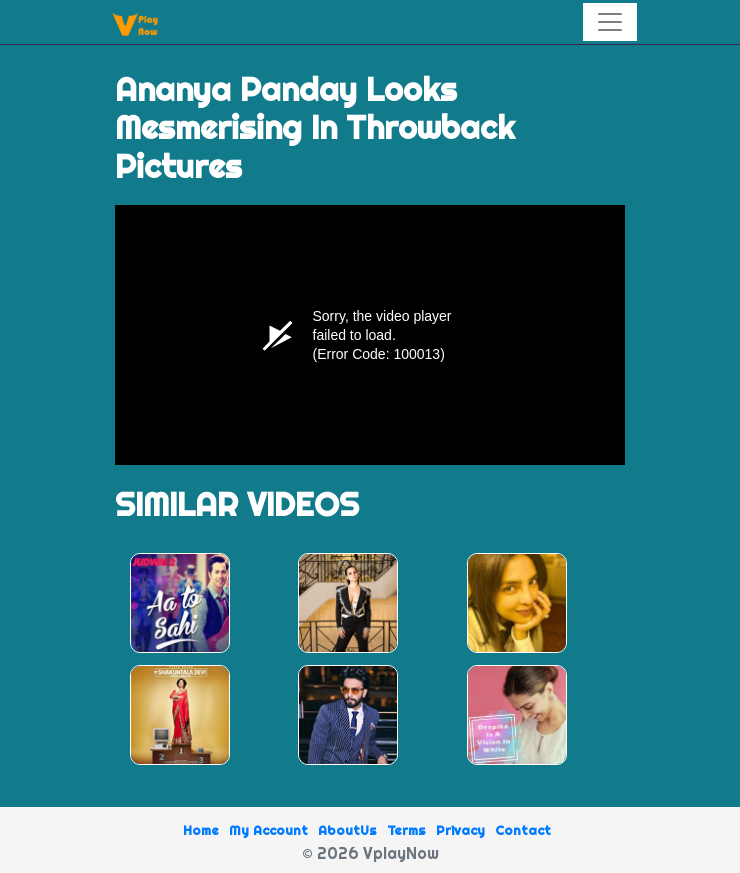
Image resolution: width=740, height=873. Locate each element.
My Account (268, 830)
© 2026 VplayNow (370, 853)
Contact (523, 830)
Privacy (460, 830)
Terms (406, 830)
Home (201, 830)
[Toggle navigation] (610, 22)
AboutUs (347, 830)
